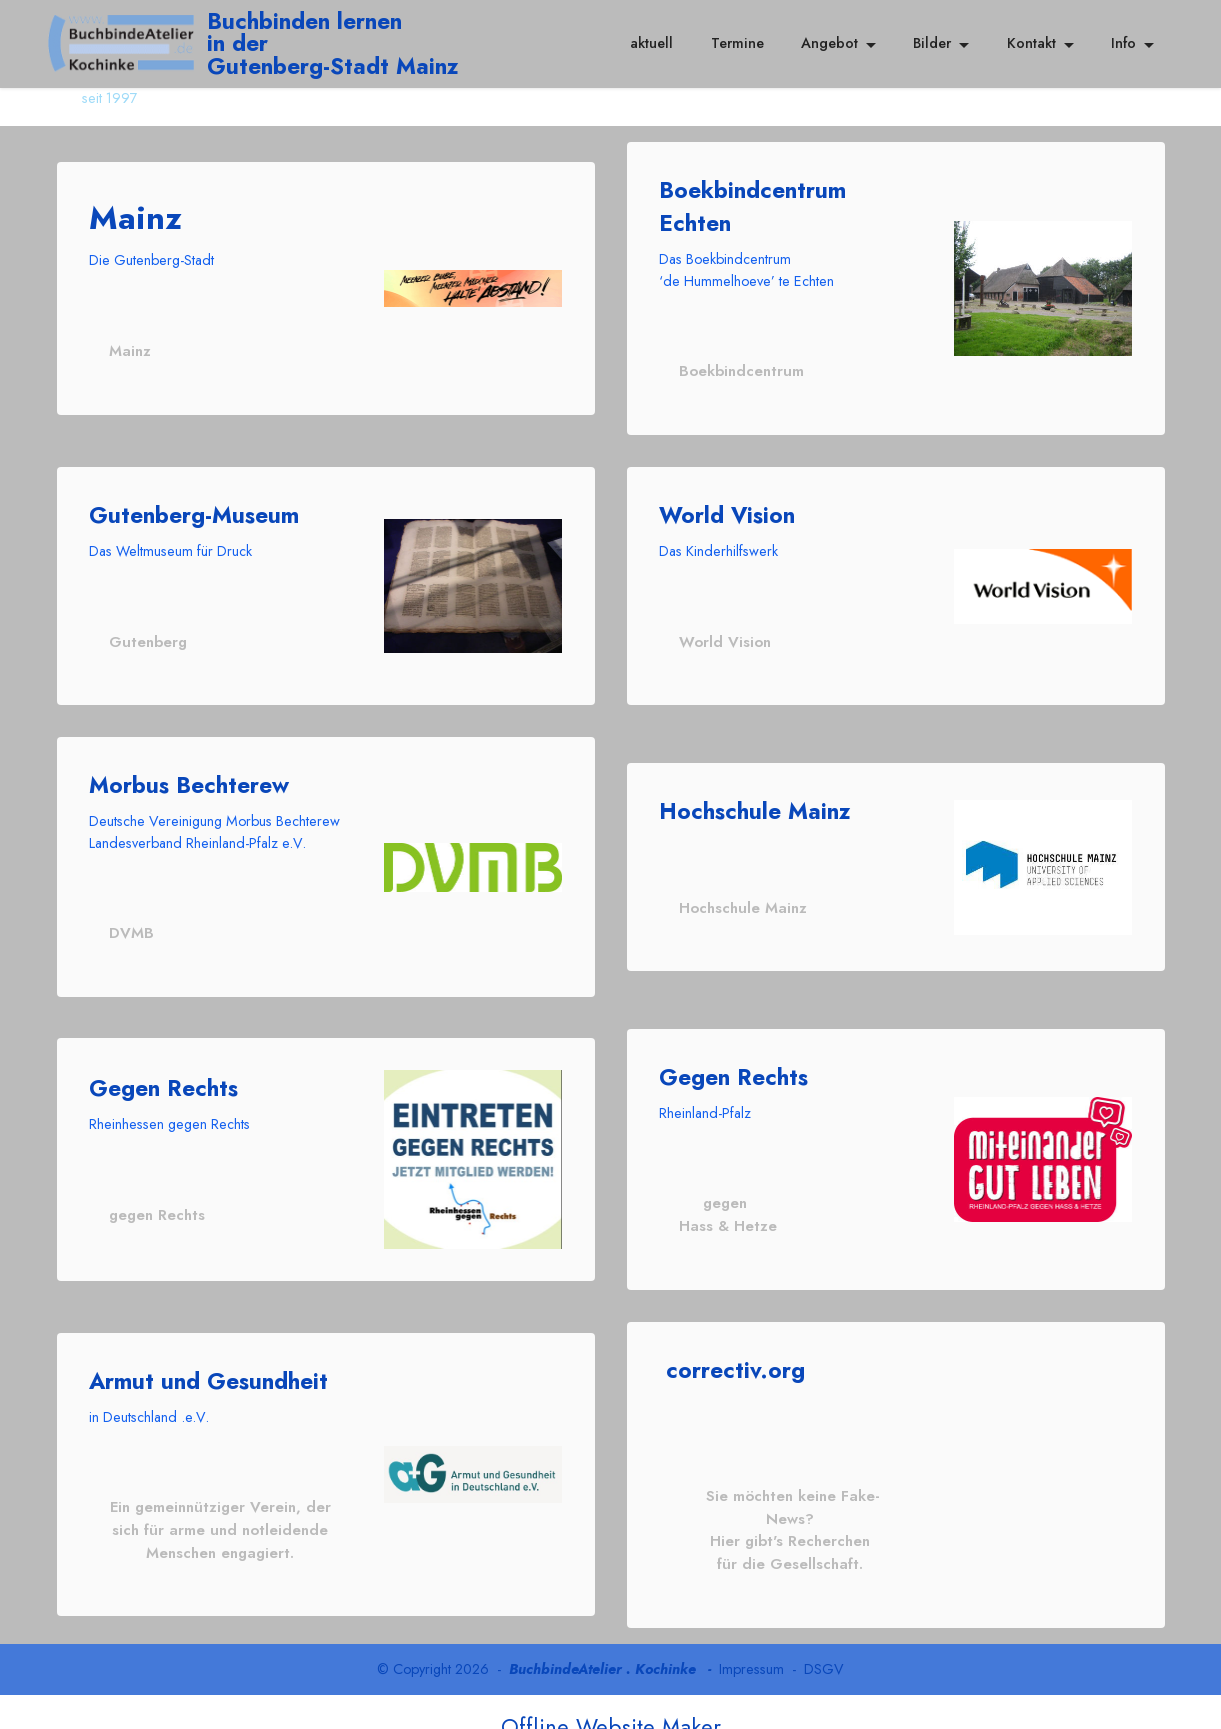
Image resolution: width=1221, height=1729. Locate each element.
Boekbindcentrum (740, 370)
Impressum (751, 1639)
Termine (737, 43)
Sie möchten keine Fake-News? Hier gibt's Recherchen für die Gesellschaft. (789, 1511)
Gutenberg (147, 640)
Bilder (932, 43)
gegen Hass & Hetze (726, 1211)
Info (1123, 43)
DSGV (824, 1639)
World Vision (723, 640)
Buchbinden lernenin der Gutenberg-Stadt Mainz (338, 43)
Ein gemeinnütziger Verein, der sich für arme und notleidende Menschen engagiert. (220, 1511)
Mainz (129, 350)
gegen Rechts (156, 1210)
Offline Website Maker (611, 1697)
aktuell (651, 43)
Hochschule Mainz (741, 905)
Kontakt (1031, 43)
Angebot (829, 43)
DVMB (129, 930)
